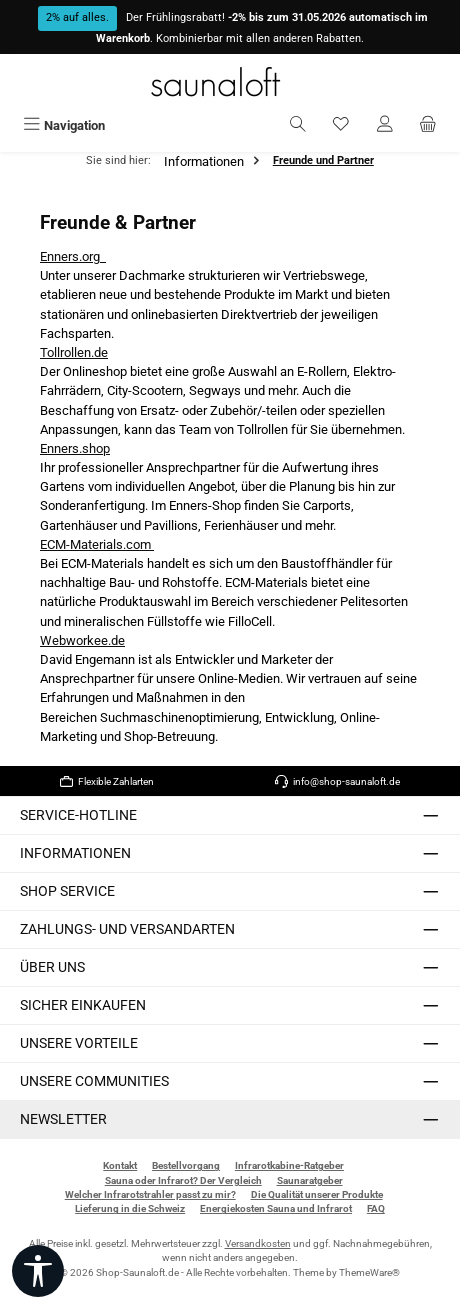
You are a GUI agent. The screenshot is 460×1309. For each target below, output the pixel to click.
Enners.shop (75, 448)
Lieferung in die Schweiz (130, 1208)
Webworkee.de (82, 640)
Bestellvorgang (186, 1165)
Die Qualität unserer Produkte (317, 1194)
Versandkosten (258, 1243)
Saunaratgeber (310, 1180)
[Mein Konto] (385, 125)
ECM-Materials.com (97, 544)
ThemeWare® (369, 1272)
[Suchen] (298, 125)
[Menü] (64, 125)
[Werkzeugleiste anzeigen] (38, 1271)
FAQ (376, 1208)
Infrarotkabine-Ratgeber (289, 1165)
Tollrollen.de (74, 352)
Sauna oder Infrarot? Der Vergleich (183, 1180)
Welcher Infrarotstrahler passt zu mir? (150, 1194)
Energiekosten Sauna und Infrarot (276, 1208)
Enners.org (73, 256)
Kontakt (120, 1165)
